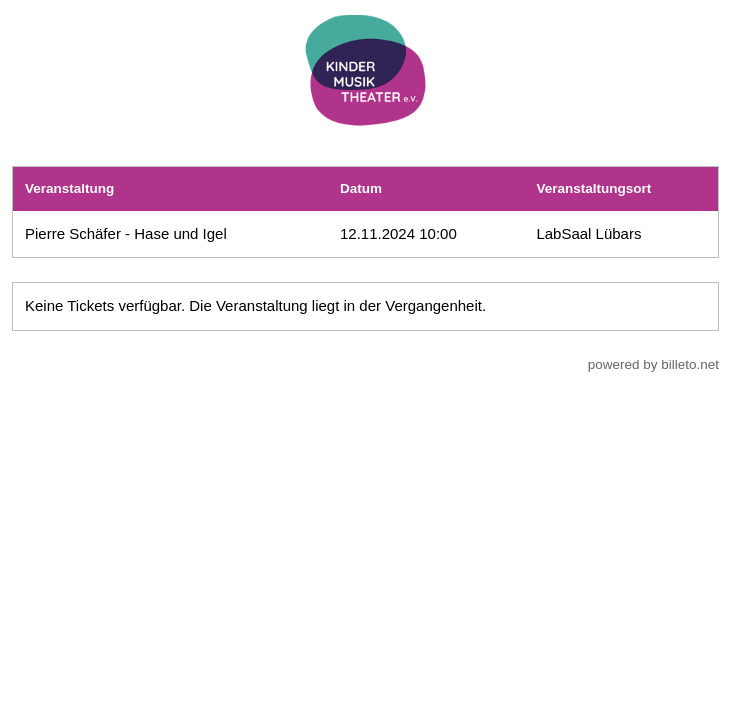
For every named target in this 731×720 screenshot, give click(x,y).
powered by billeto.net (653, 364)
